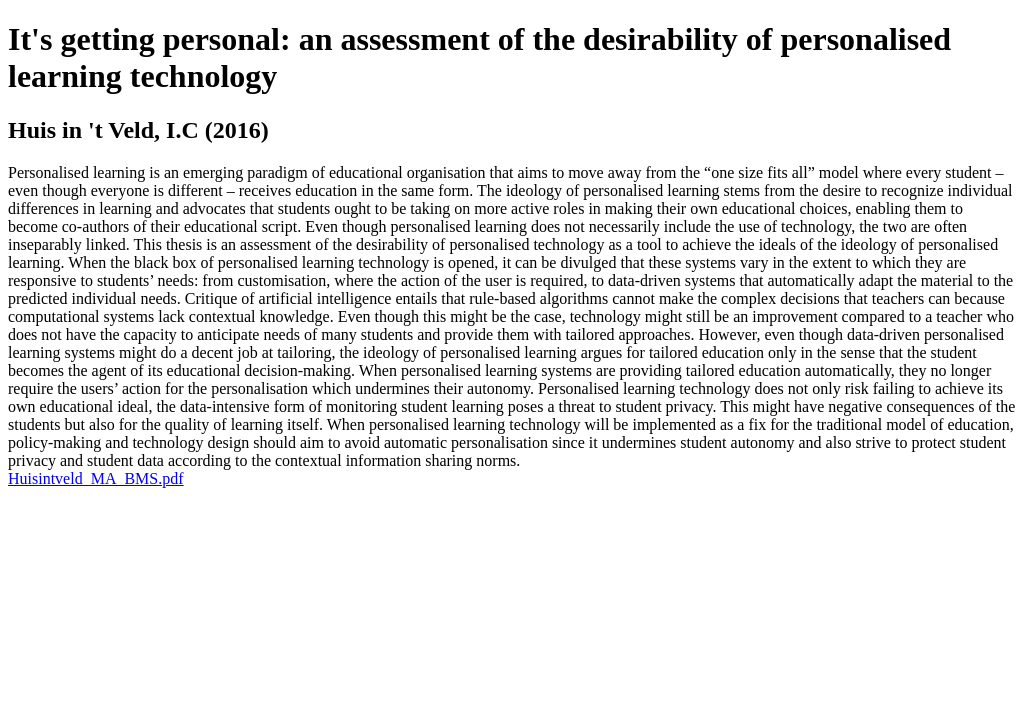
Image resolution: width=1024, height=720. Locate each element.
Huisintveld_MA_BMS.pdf (96, 478)
